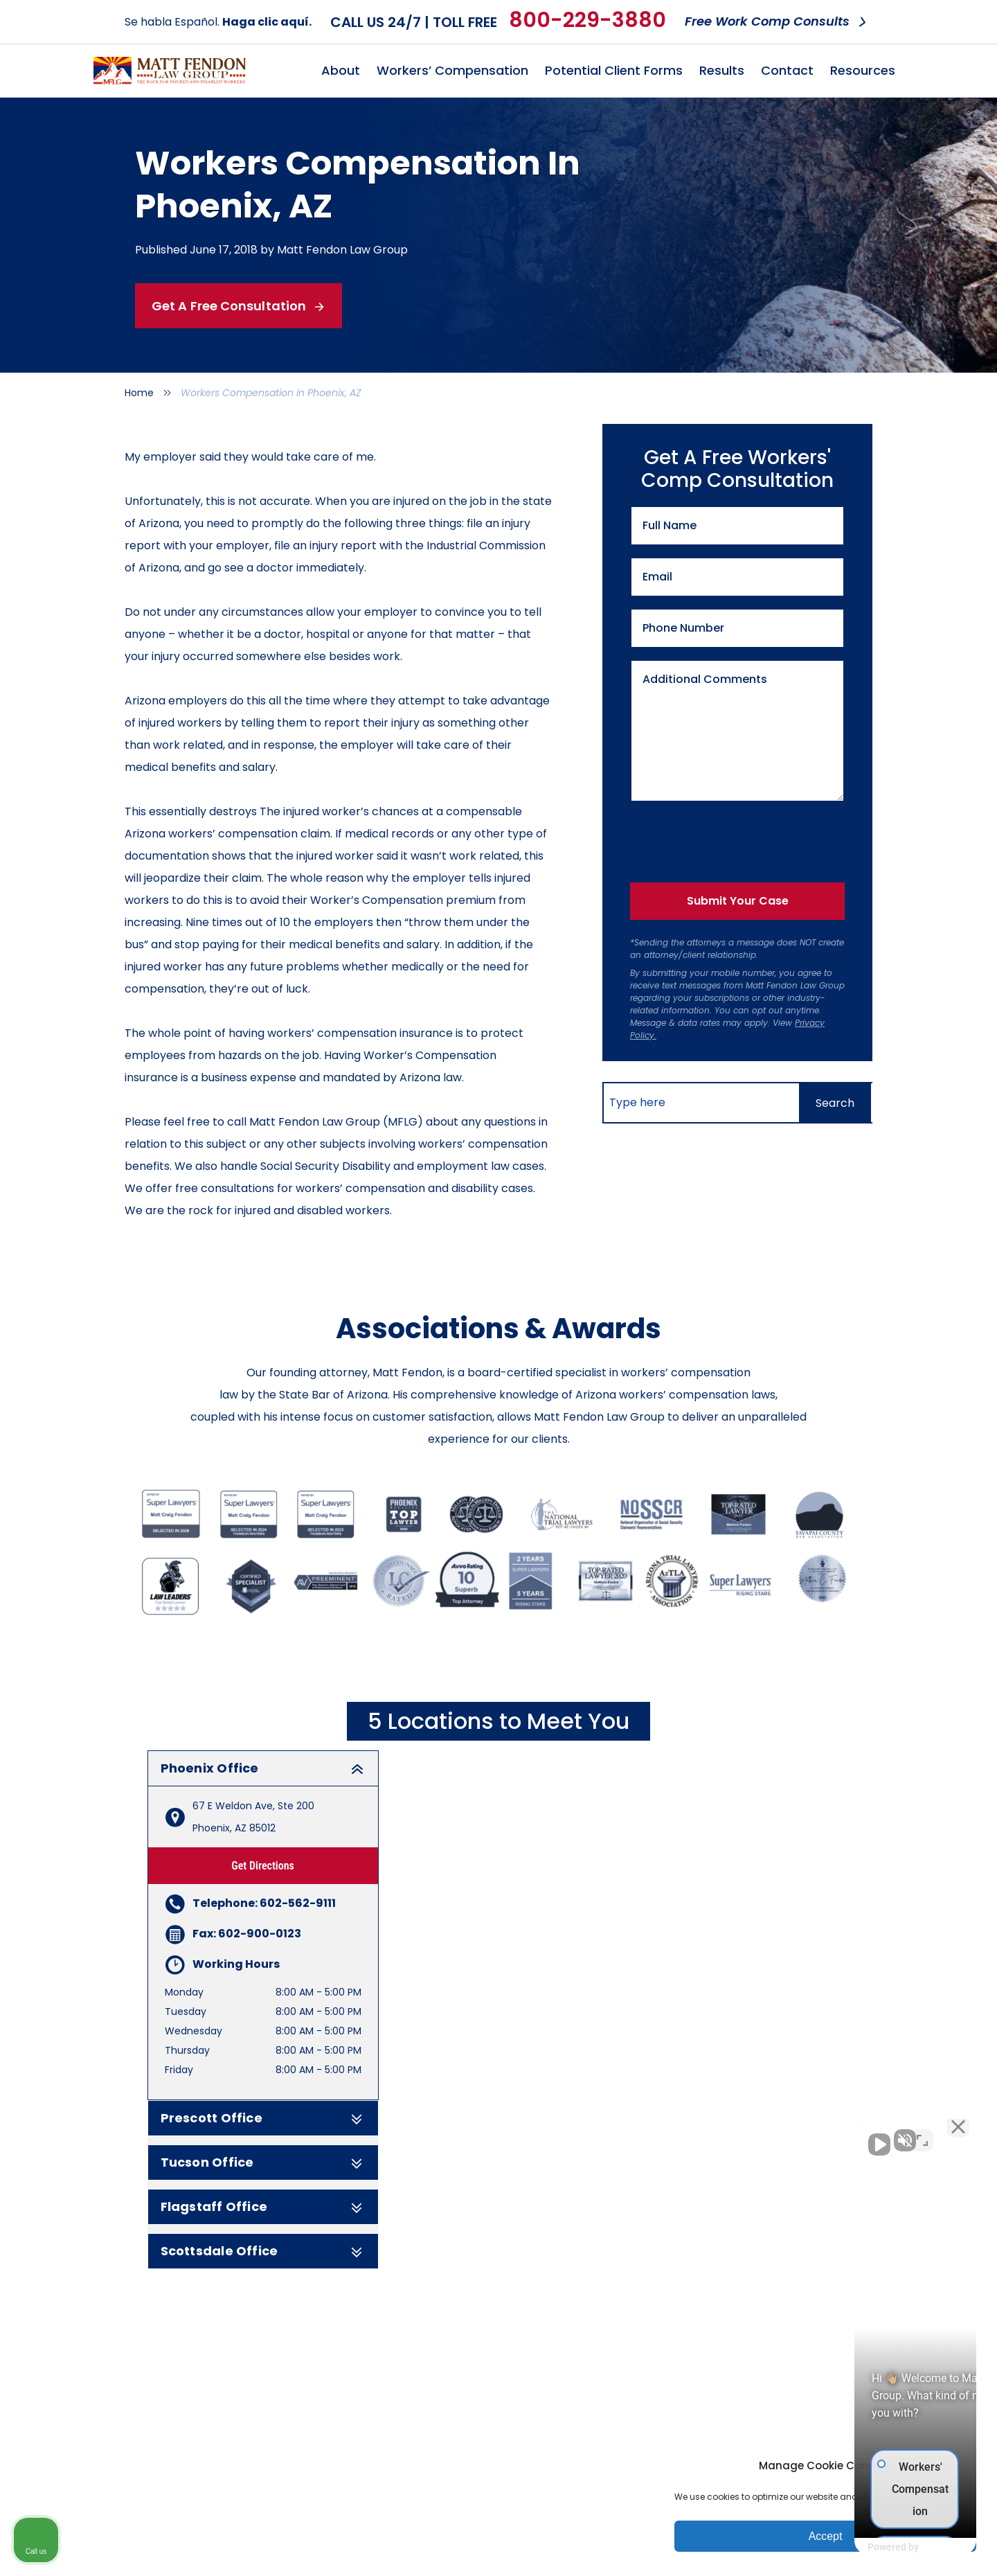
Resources (862, 70)
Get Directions (262, 1865)
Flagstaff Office (263, 2207)
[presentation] (730, 838)
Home (139, 393)
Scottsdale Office (263, 2251)
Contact (787, 70)
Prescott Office (263, 2118)
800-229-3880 (587, 20)
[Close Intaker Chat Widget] (951, 2133)
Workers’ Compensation (452, 70)
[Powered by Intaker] (879, 2547)
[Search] (835, 1102)
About (340, 70)
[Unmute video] (752, 2133)
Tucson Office (263, 2162)
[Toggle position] (922, 2133)
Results (721, 70)
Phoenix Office (263, 1768)
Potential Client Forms (614, 70)
